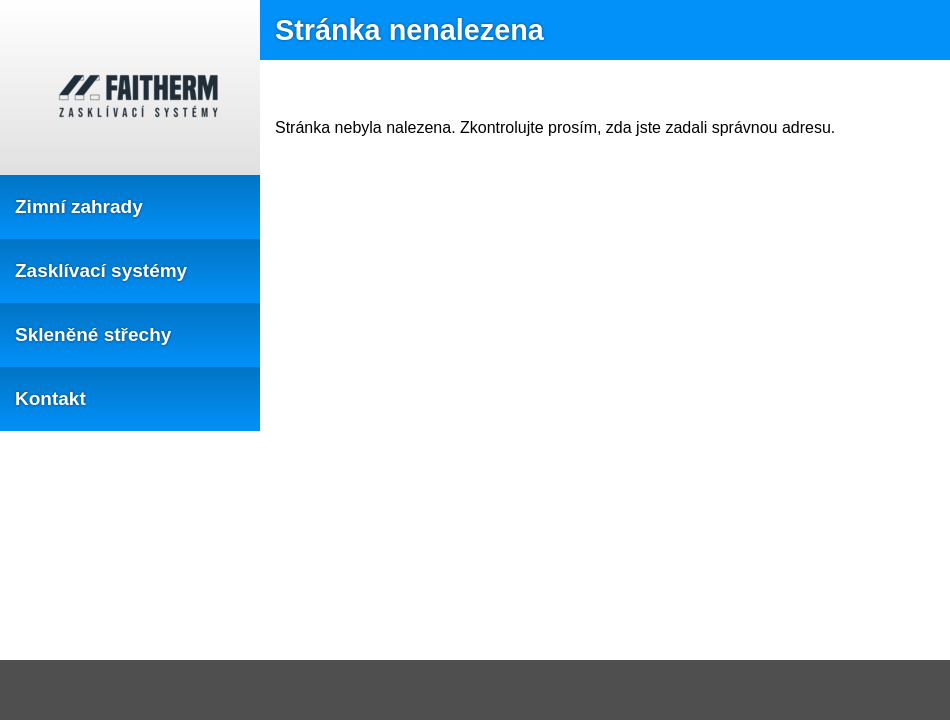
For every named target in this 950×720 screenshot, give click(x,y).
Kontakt (50, 398)
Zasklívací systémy (101, 270)
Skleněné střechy (93, 334)
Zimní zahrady (79, 206)
